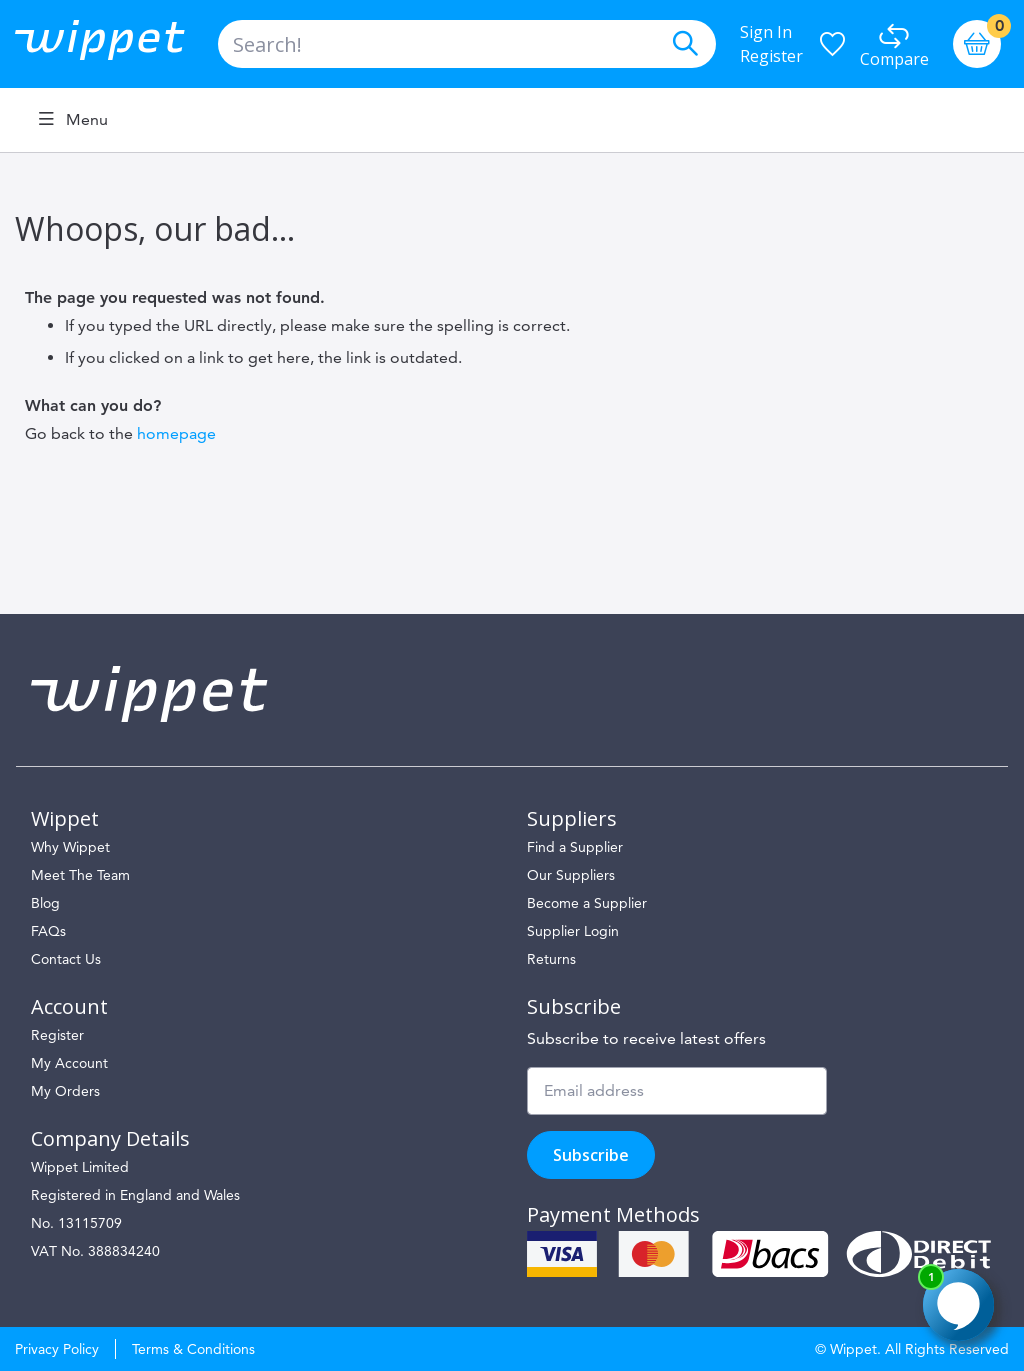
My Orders (65, 1091)
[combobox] (467, 44)
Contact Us (66, 959)
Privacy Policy (57, 1349)
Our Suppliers (571, 875)
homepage (176, 433)
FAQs (48, 931)
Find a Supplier (575, 847)
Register (771, 56)
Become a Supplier (587, 903)
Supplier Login (573, 931)
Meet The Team (80, 875)
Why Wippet (70, 847)
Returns (551, 959)
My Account (69, 1063)
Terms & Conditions (193, 1349)
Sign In (766, 32)
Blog (45, 903)
